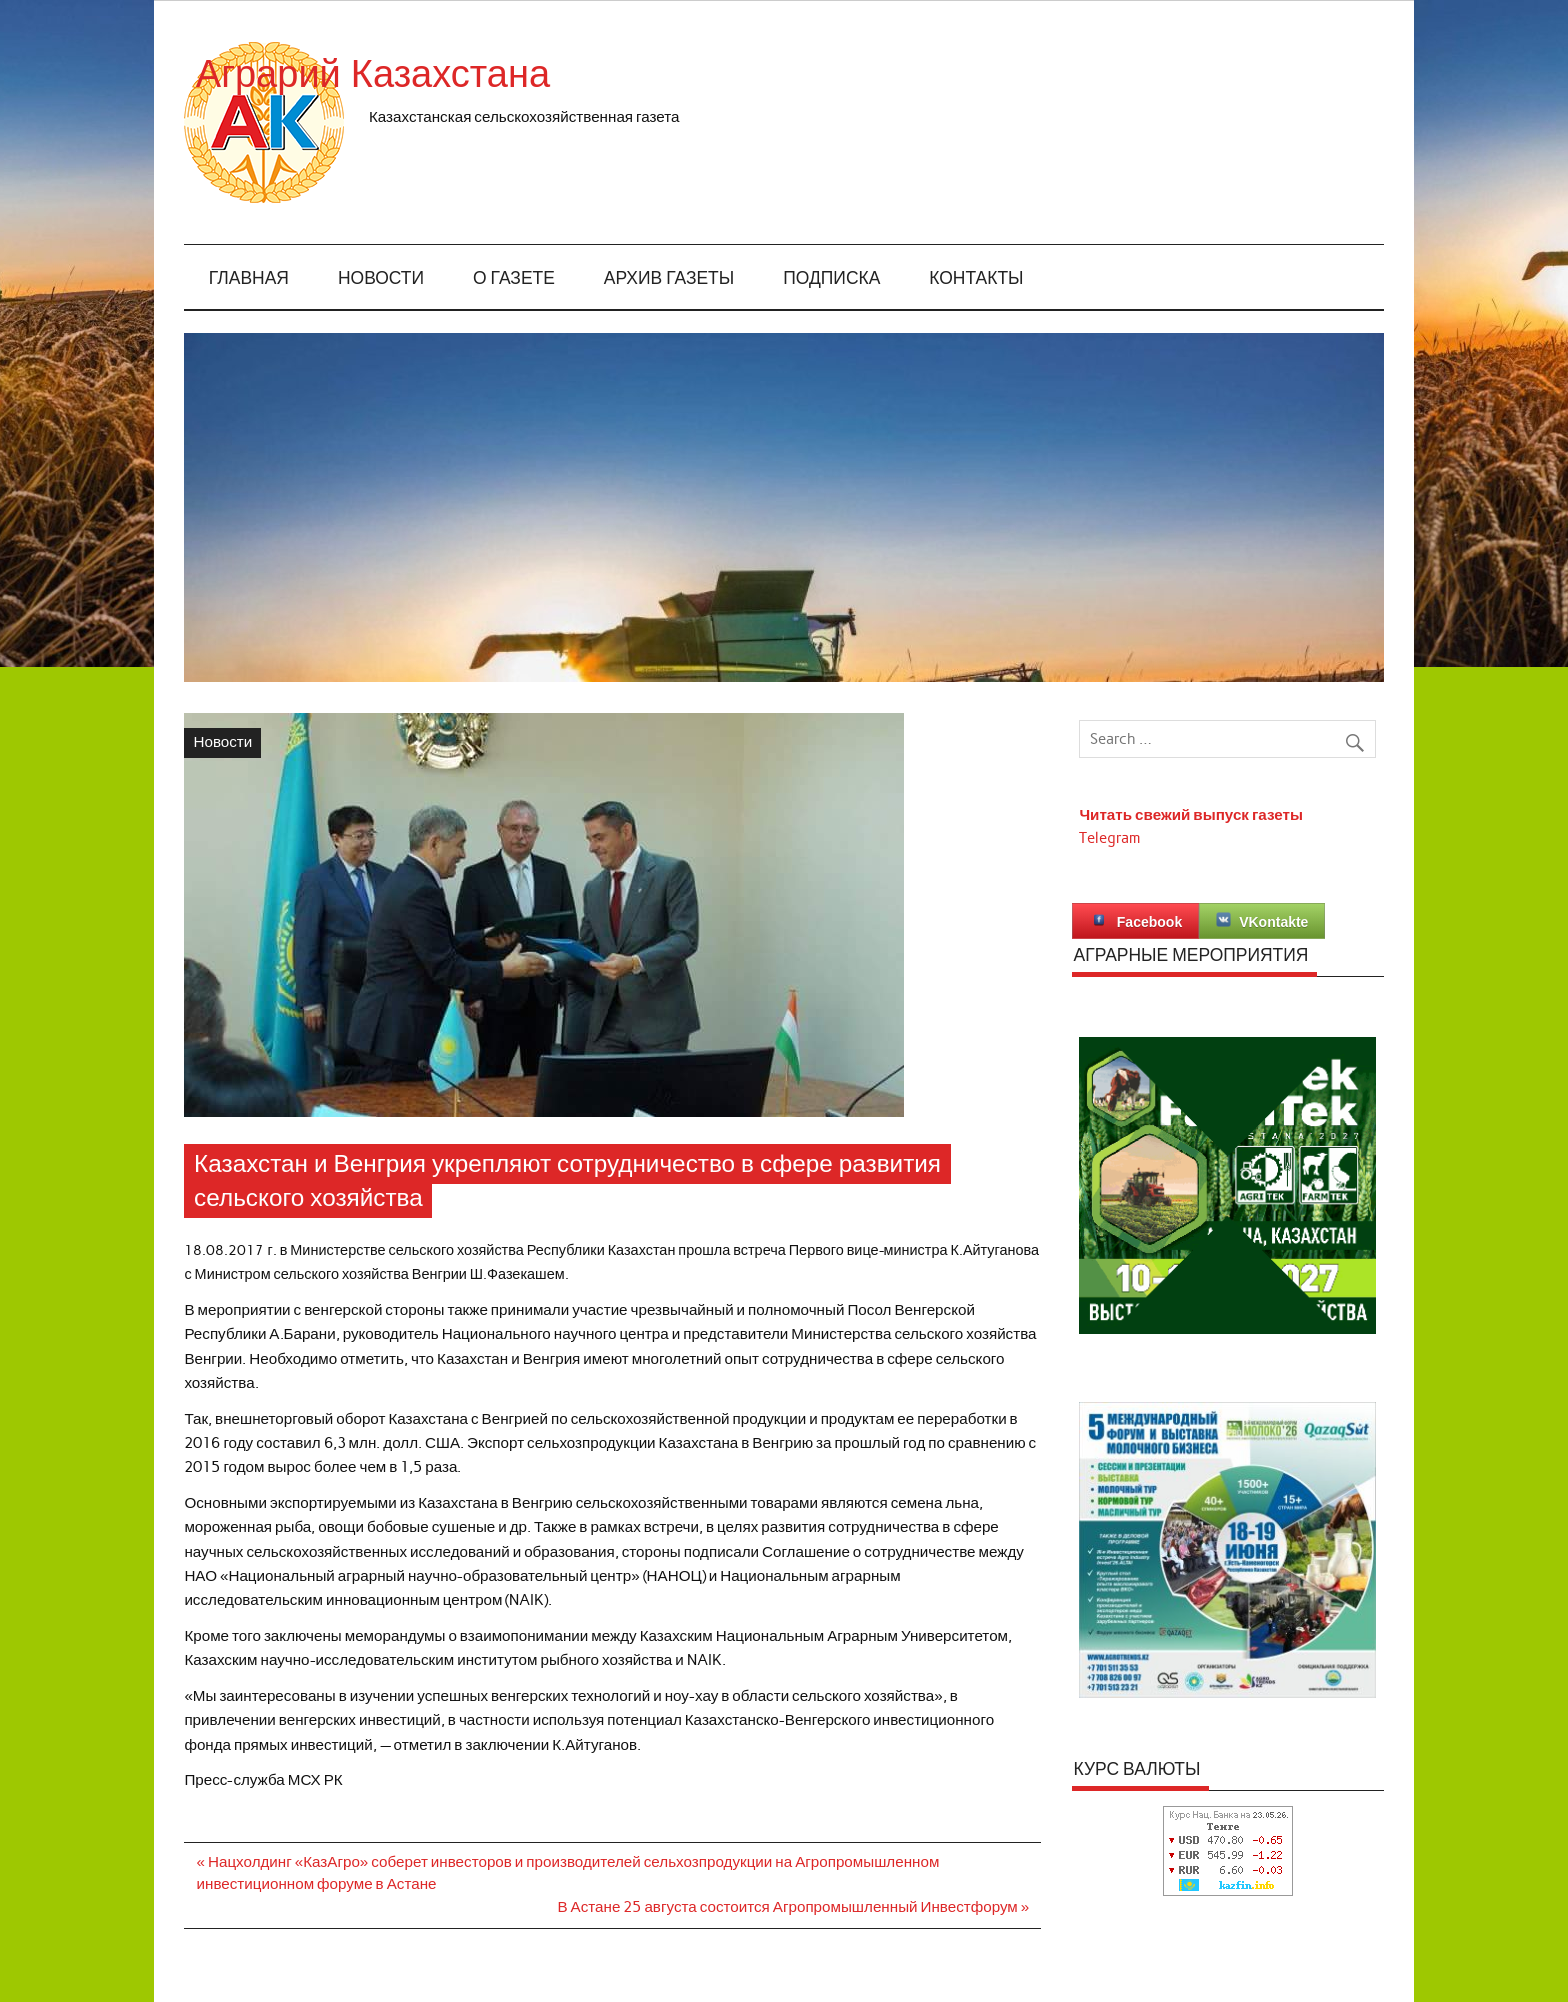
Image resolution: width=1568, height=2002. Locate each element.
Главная (249, 278)
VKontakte (1262, 921)
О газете (514, 278)
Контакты (976, 278)
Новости (381, 278)
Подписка (831, 278)
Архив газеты (669, 278)
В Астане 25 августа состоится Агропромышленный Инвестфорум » (793, 1907)
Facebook (1135, 921)
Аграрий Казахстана (548, 74)
